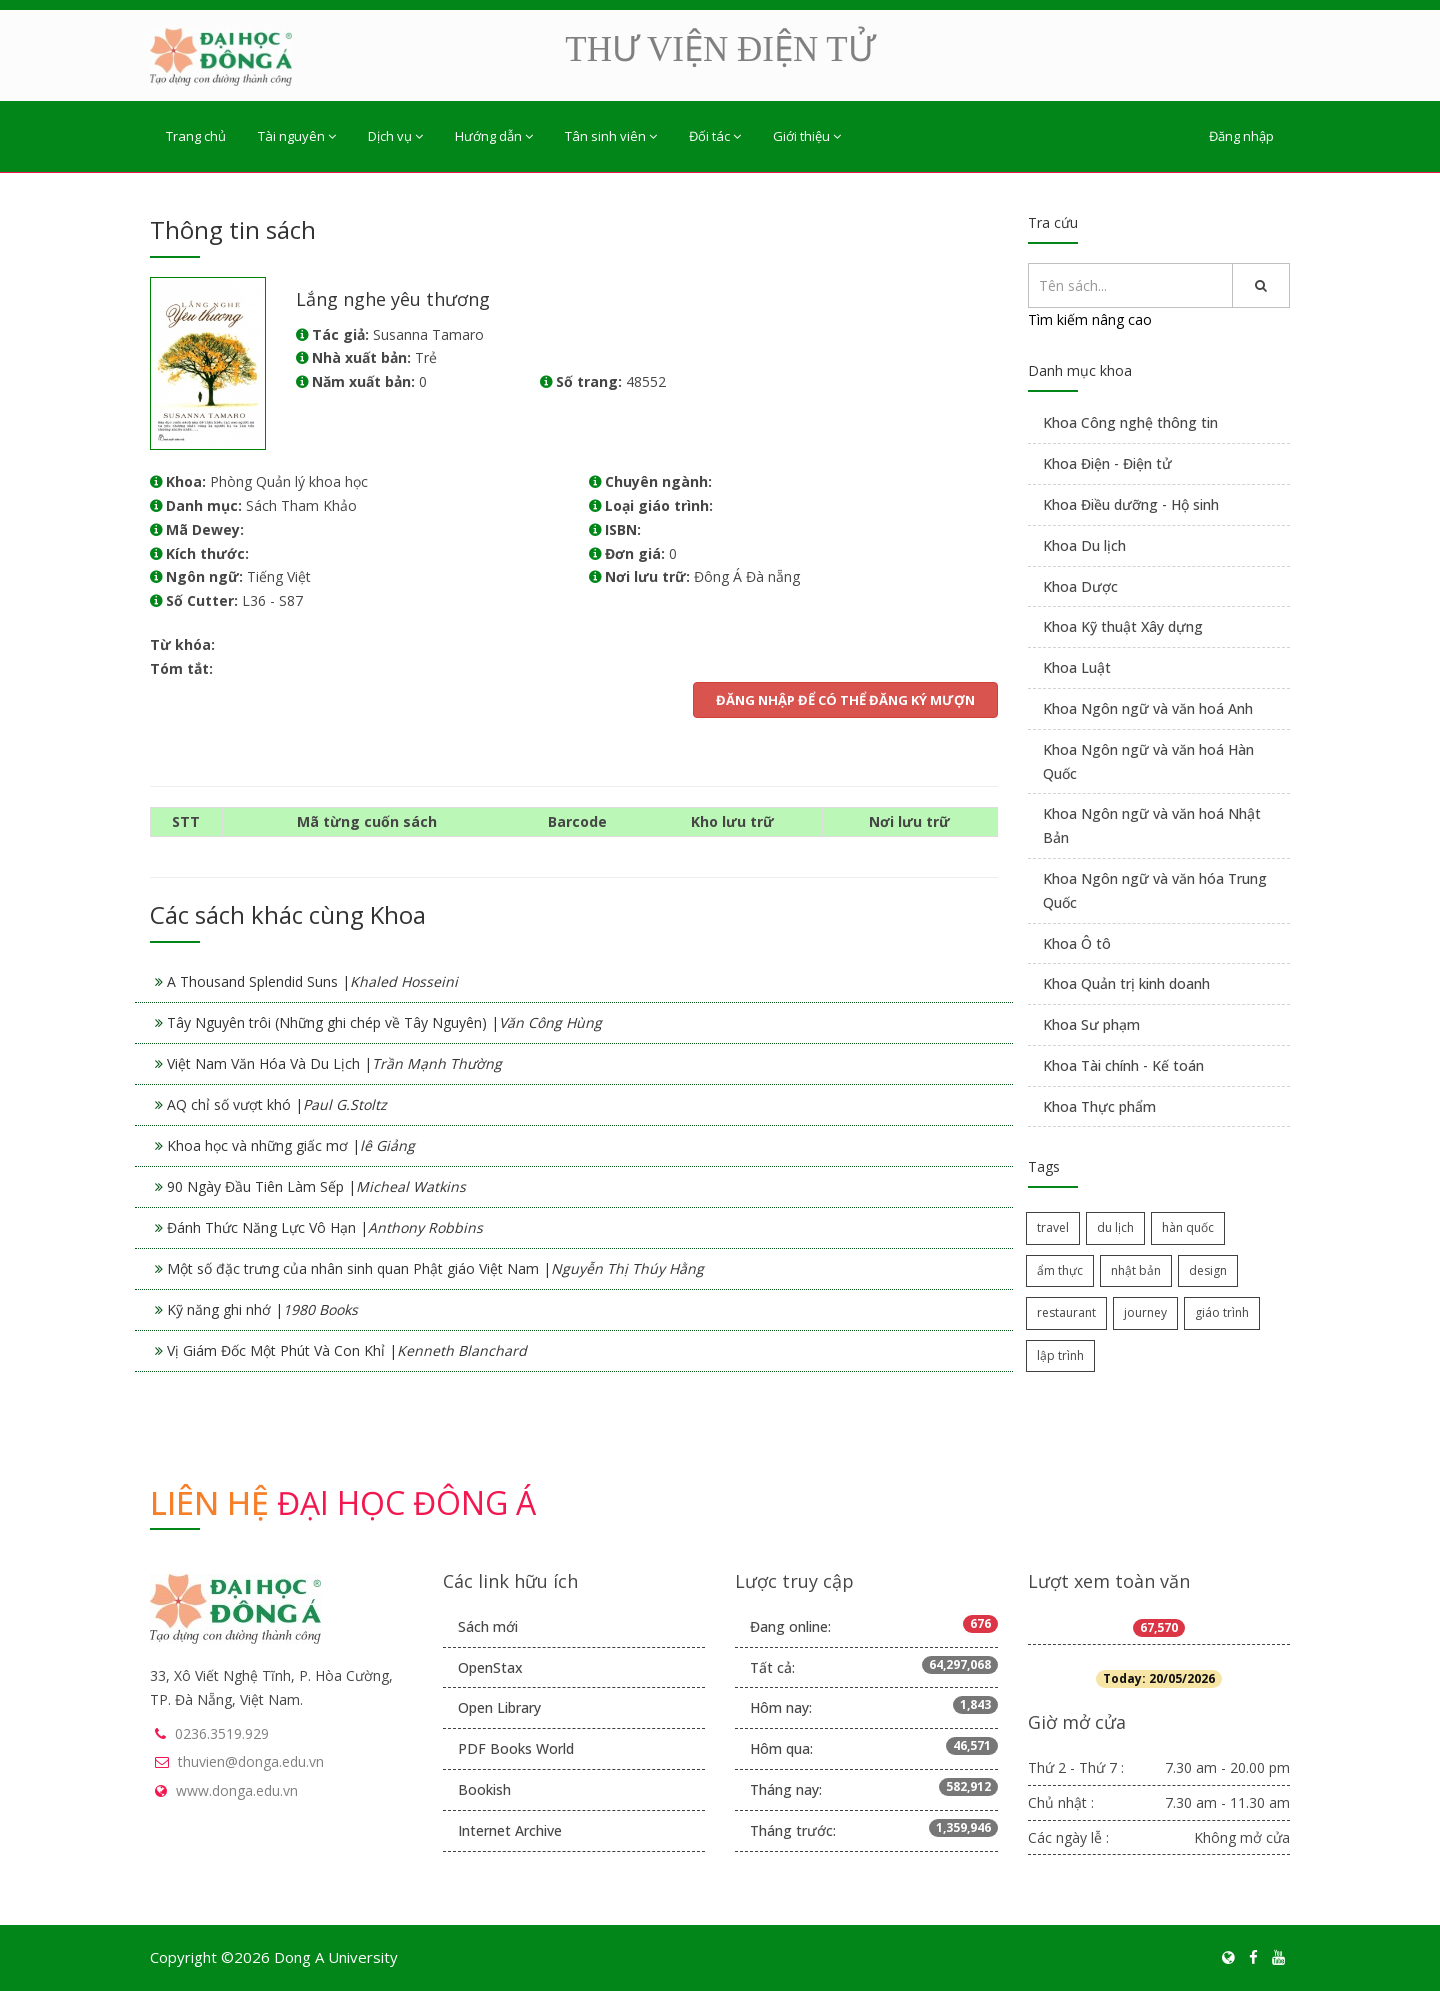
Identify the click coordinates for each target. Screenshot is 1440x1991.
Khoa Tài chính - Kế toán (1123, 1065)
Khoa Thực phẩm (1099, 1106)
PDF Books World (516, 1748)
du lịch (1115, 1227)
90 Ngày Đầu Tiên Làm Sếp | (316, 1186)
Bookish (484, 1789)
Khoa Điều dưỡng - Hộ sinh (1131, 504)
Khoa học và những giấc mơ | (291, 1145)
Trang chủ (196, 136)
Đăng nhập (1241, 136)
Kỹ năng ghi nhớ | (262, 1309)
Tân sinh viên (611, 136)
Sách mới (488, 1626)
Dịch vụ (395, 136)
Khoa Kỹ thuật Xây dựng (1123, 626)
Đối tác (715, 136)
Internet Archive (510, 1830)
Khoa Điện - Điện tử (1107, 463)
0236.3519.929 (222, 1733)
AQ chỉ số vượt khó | (277, 1104)
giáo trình (1222, 1312)
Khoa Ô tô (1077, 943)
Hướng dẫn (494, 136)
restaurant (1066, 1312)
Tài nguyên (297, 136)
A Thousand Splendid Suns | (312, 981)
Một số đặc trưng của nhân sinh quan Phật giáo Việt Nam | (435, 1268)
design (1208, 1270)
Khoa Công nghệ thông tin (1130, 422)
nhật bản (1136, 1270)
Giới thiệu (807, 136)
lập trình (1060, 1355)
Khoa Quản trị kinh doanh (1126, 983)
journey (1145, 1312)
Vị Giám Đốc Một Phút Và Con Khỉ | (347, 1350)
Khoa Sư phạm (1091, 1024)
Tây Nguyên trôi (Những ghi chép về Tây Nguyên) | (384, 1022)
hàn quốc (1188, 1227)
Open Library (499, 1707)
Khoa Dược (1080, 586)
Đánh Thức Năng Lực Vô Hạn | (325, 1227)
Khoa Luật (1077, 667)
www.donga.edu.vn (237, 1790)
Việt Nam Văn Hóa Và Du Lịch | (334, 1063)
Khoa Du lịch (1084, 545)
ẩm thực (1060, 1270)
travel (1053, 1227)
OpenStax (490, 1667)
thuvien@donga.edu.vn (251, 1761)
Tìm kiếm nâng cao (1090, 319)
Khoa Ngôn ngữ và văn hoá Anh (1148, 708)
